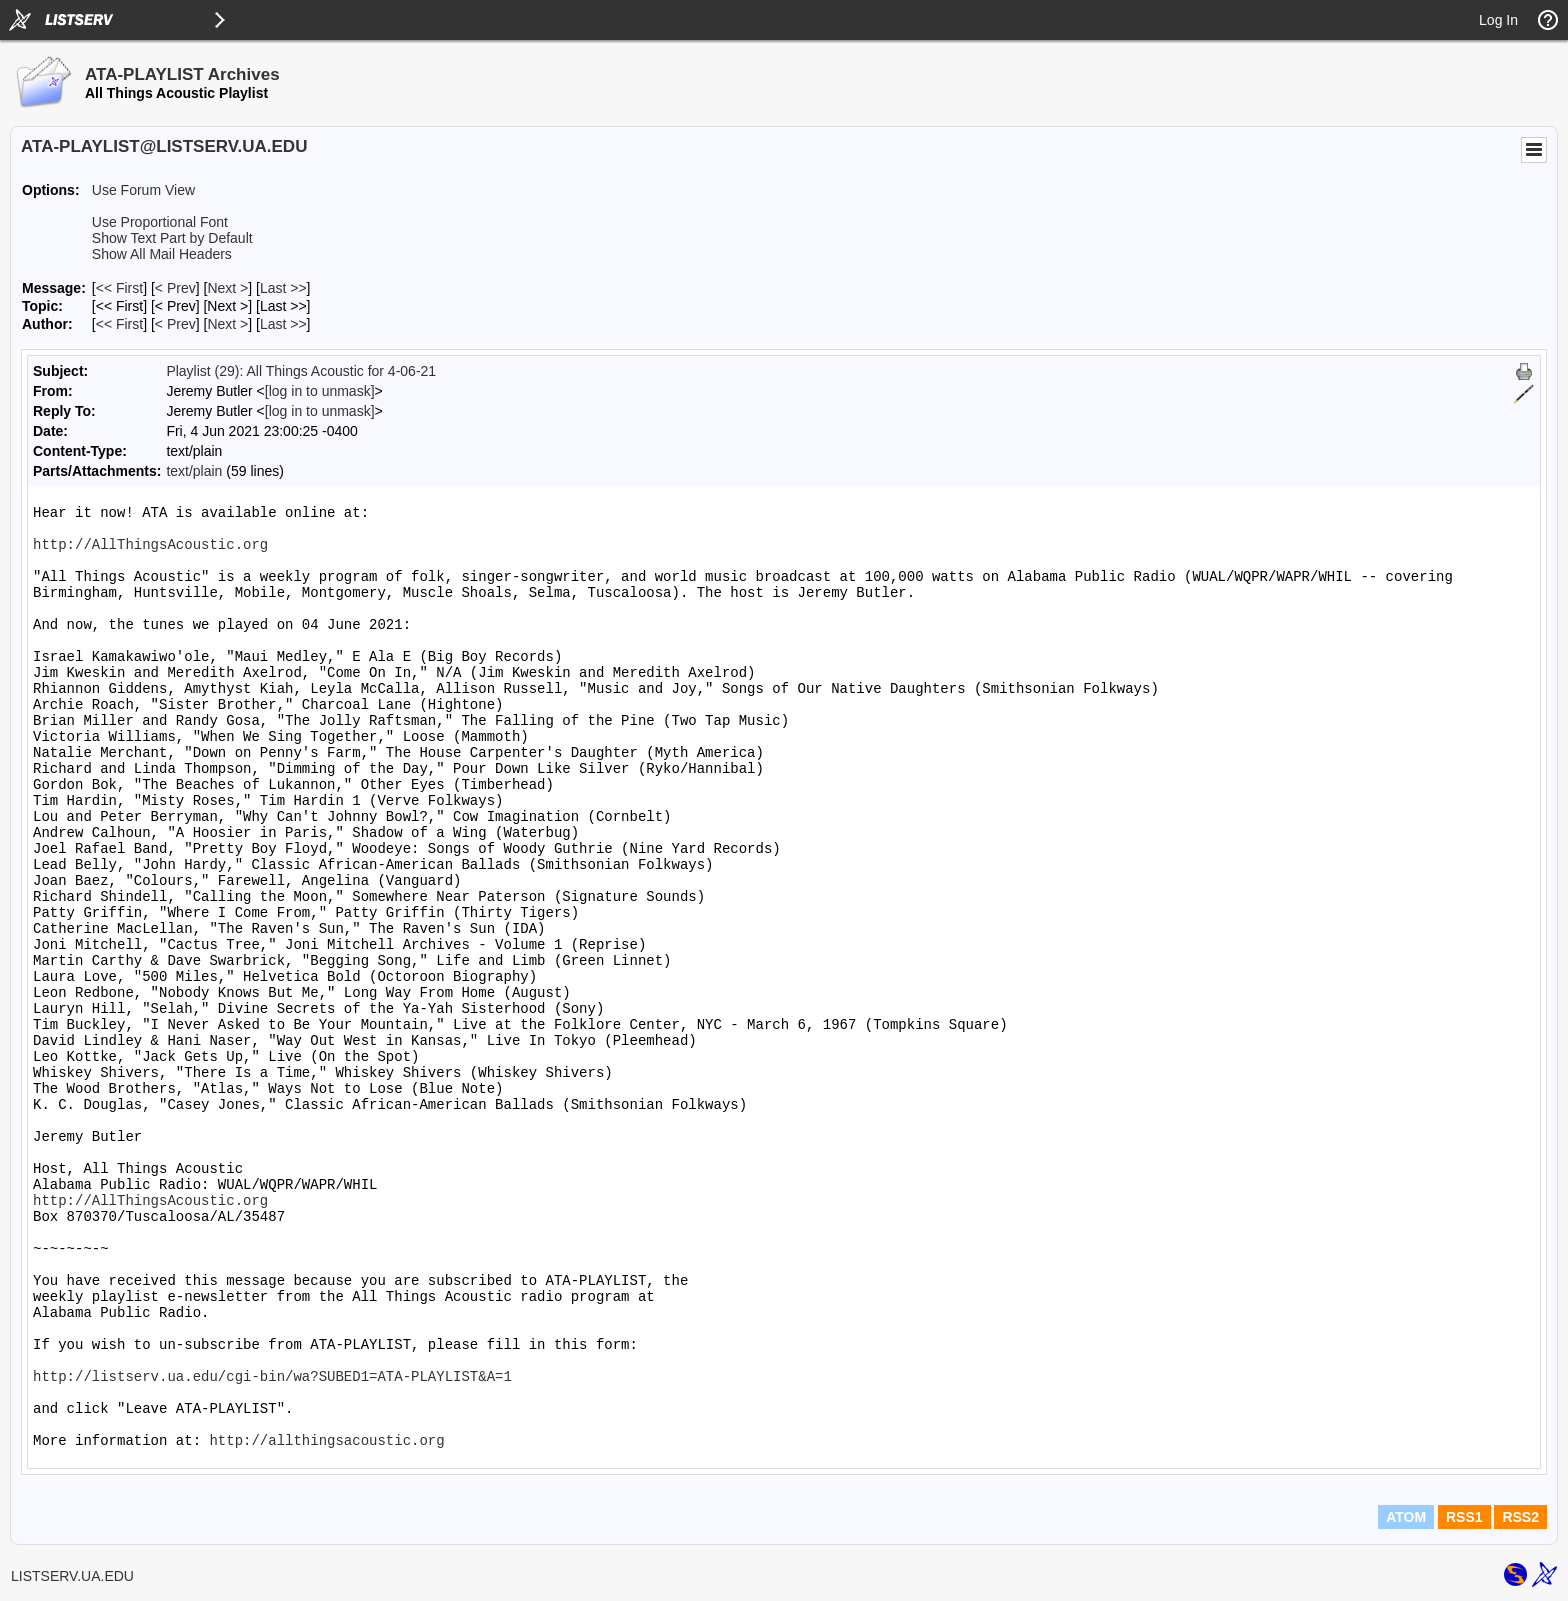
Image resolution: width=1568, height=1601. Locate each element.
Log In (1498, 20)
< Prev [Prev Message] (175, 288)
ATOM (1406, 1517)
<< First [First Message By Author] (119, 324)
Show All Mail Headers (162, 254)
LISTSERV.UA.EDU (72, 1576)
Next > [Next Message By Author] (227, 324)
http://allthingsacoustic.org (326, 1441)
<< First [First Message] (119, 288)
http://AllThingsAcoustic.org (150, 545)
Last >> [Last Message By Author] (283, 324)
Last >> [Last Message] (283, 288)
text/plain (194, 471)
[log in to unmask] (320, 391)
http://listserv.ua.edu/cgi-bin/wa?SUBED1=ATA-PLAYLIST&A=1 (272, 1377)
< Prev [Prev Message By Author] (175, 324)
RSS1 (1464, 1517)
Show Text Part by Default (172, 238)
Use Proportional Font (160, 222)
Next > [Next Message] (227, 288)
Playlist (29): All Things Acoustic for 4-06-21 (301, 371)
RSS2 (1520, 1517)
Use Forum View (143, 190)
